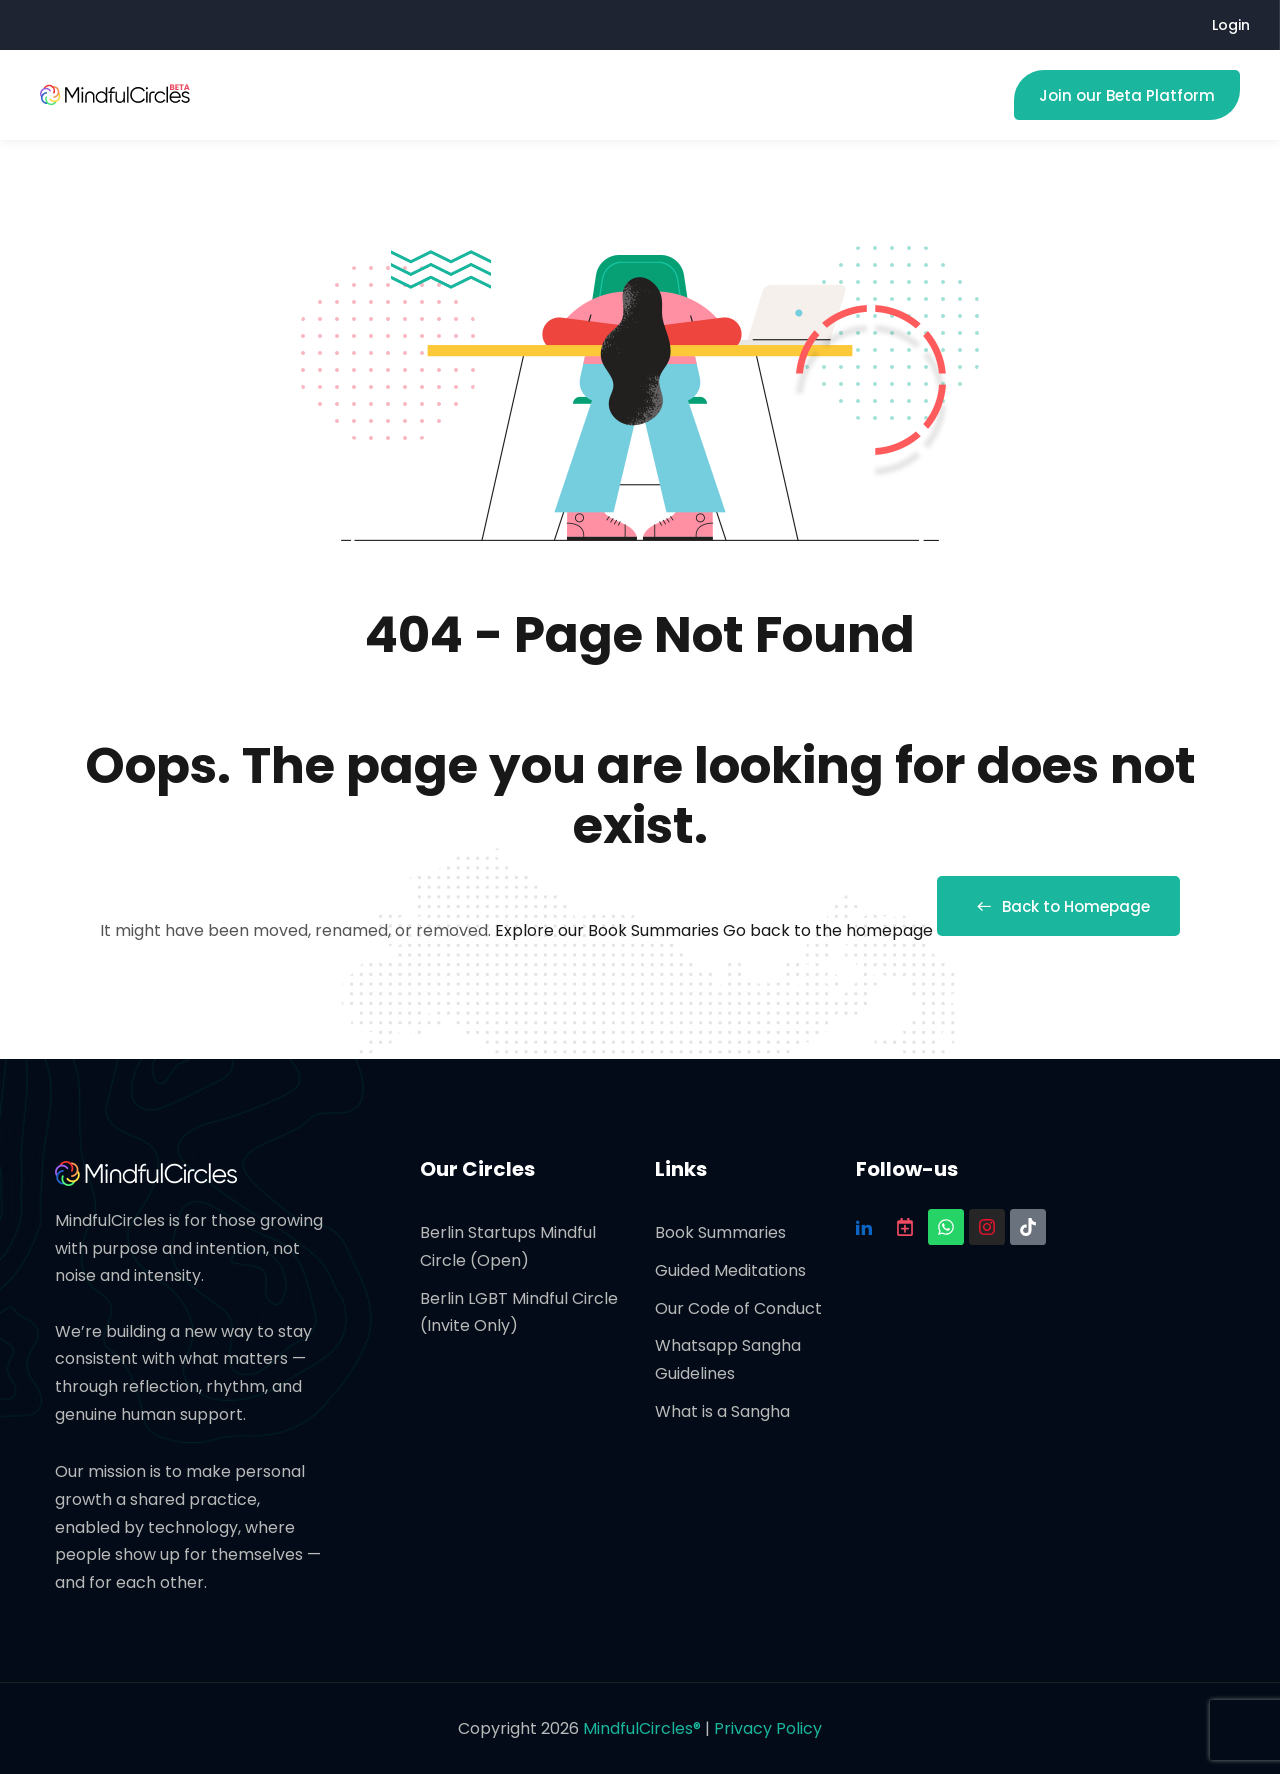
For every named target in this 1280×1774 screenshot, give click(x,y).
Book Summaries (720, 1232)
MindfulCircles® (644, 1728)
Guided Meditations (730, 1270)
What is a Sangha (722, 1411)
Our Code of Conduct (738, 1308)
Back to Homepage (1058, 906)
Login (1231, 25)
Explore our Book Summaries (609, 930)
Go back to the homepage (828, 930)
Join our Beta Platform (1127, 95)
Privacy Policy (768, 1728)
